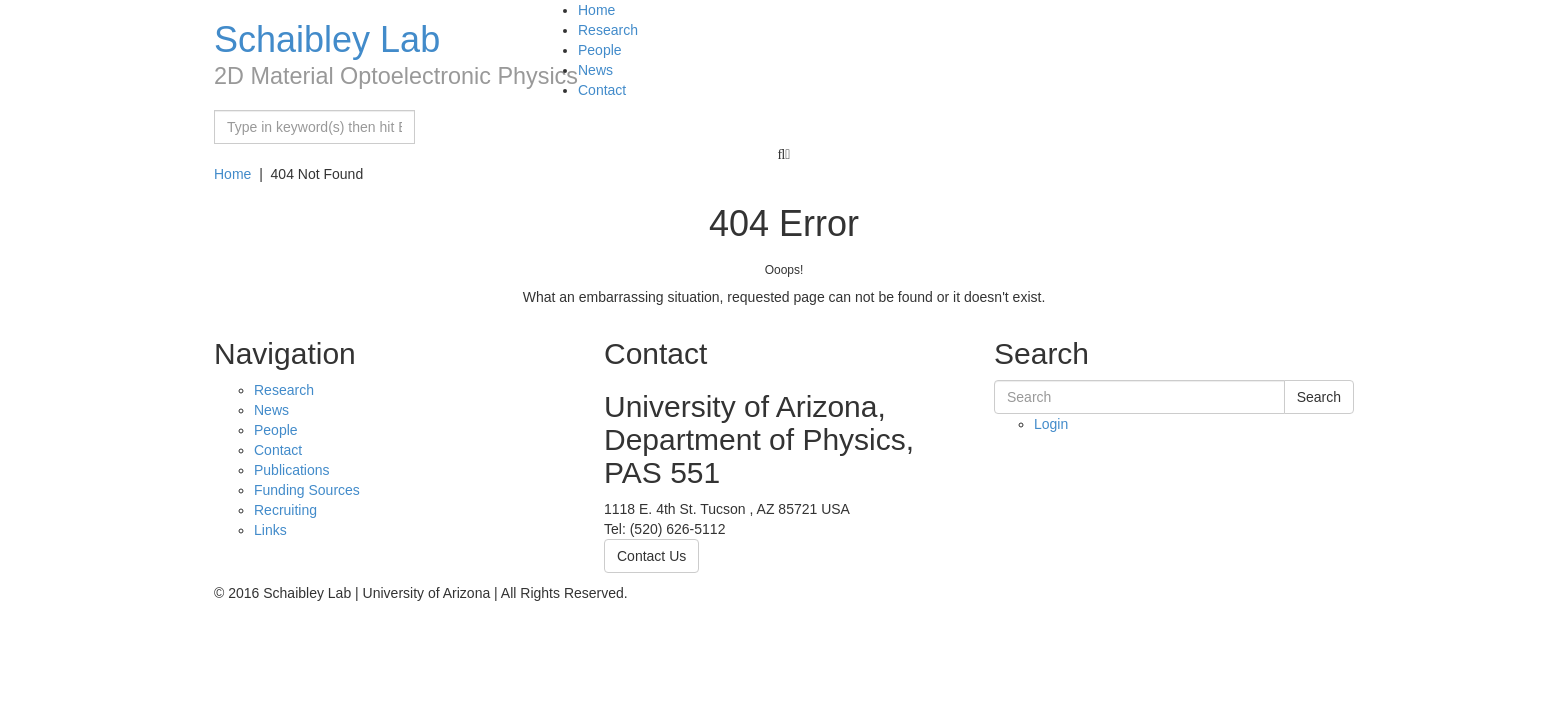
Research (608, 30)
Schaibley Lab (327, 39)
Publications (292, 470)
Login (1051, 424)
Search (1319, 397)
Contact (602, 90)
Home (596, 10)
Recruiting (285, 510)
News (595, 70)
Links (270, 530)
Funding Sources (307, 490)
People (600, 50)
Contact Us (651, 556)
